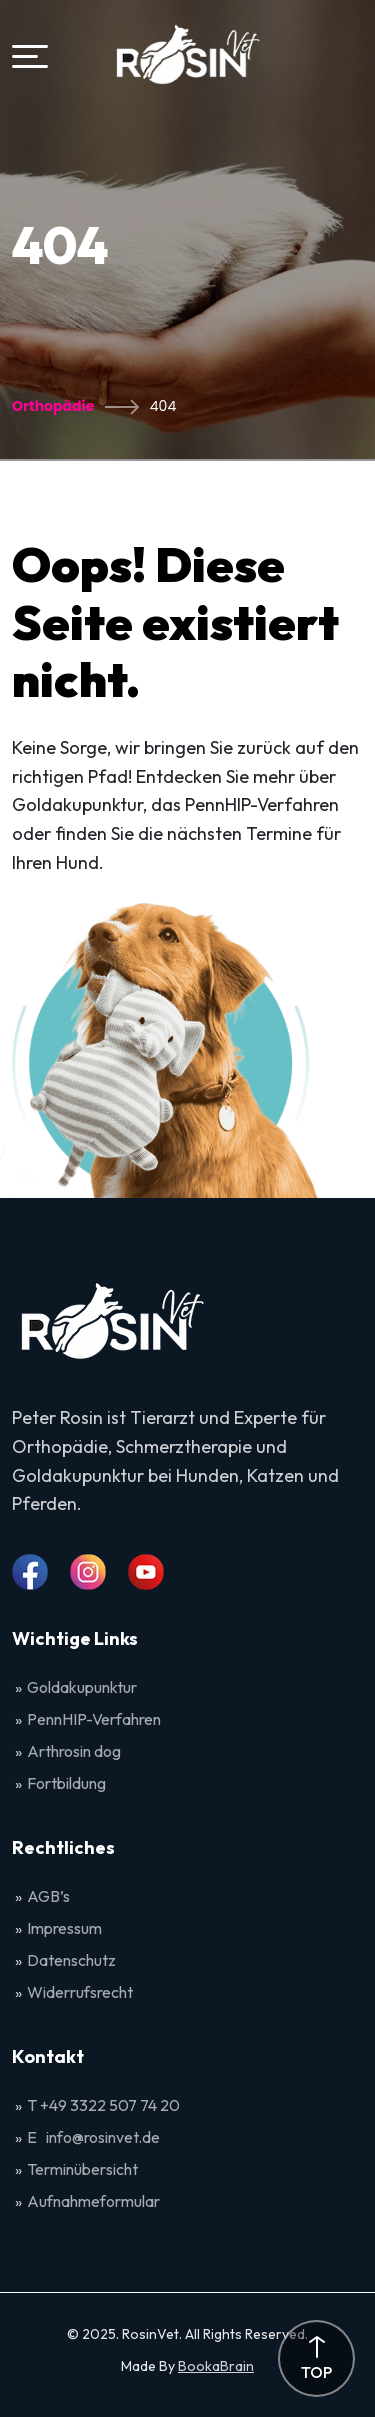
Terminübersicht (82, 2169)
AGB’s (50, 1896)
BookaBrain (216, 2366)
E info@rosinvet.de (93, 2137)
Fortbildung (66, 1783)
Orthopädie (53, 406)
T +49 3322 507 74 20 (103, 2105)
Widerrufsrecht (80, 1992)
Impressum (64, 1928)
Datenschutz (71, 1960)
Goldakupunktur (82, 1687)
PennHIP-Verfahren (94, 1719)
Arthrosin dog (74, 1751)
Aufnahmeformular (93, 2201)
